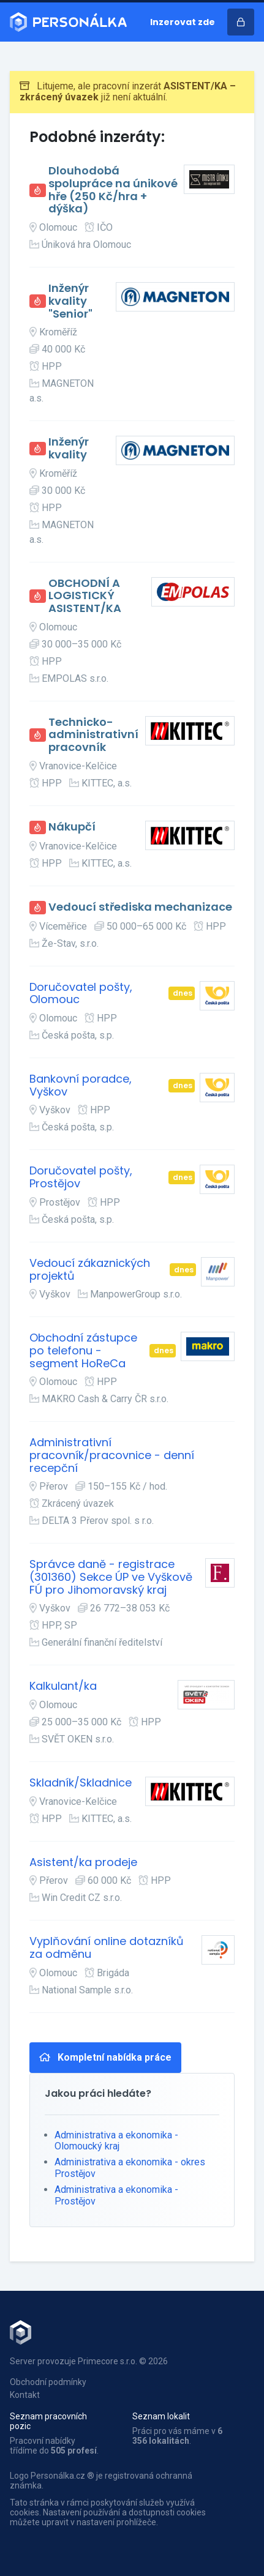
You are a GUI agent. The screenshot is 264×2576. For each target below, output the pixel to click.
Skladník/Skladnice (80, 1783)
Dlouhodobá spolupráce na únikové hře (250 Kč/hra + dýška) (113, 190)
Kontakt (25, 2395)
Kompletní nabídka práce (105, 2057)
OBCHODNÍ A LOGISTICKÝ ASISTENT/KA (84, 596)
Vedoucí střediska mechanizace (140, 907)
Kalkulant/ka (63, 1686)
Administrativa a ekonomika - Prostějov (116, 2195)
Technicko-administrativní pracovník (93, 735)
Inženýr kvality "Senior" (70, 301)
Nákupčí (72, 827)
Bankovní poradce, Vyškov (80, 1085)
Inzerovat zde (182, 22)
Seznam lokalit (161, 2416)
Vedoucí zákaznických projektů (89, 1269)
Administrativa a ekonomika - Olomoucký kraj (116, 2140)
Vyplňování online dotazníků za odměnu (106, 1947)
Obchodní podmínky (48, 2382)
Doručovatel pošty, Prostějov (80, 1177)
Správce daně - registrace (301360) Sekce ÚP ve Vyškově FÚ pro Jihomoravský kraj (110, 1577)
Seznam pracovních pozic (48, 2421)
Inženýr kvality (68, 448)
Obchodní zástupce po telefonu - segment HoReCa (83, 1351)
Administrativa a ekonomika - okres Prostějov (130, 2167)
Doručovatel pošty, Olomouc (80, 993)
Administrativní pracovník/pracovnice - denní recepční (111, 1455)
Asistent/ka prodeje (83, 1862)
